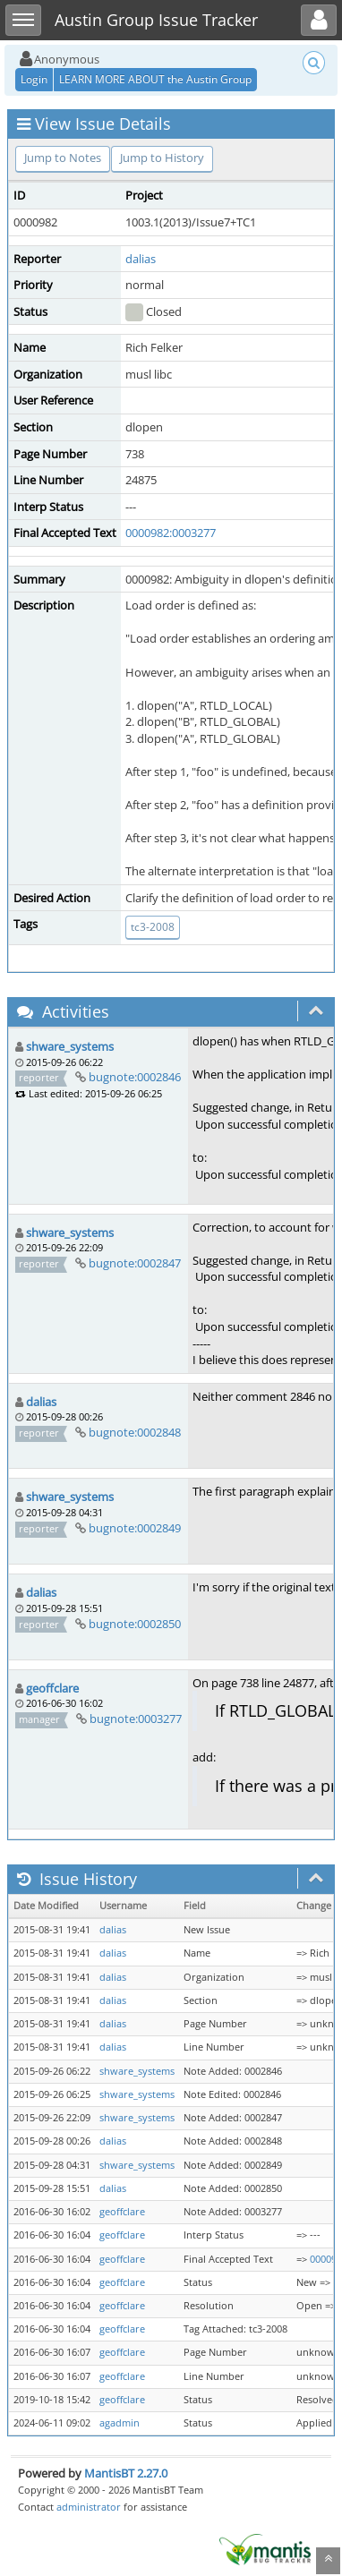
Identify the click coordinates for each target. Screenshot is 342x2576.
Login (34, 79)
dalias (140, 259)
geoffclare (52, 1688)
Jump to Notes (62, 157)
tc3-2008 (153, 926)
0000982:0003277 (170, 533)
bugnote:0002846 (135, 1077)
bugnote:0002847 (135, 1263)
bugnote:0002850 (135, 1624)
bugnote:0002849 (135, 1528)
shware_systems (70, 1046)
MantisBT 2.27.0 (125, 2473)
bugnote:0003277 (136, 1718)
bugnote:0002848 (135, 1432)
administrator (88, 2506)
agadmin (119, 2423)
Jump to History (162, 157)
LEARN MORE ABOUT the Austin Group (155, 79)
